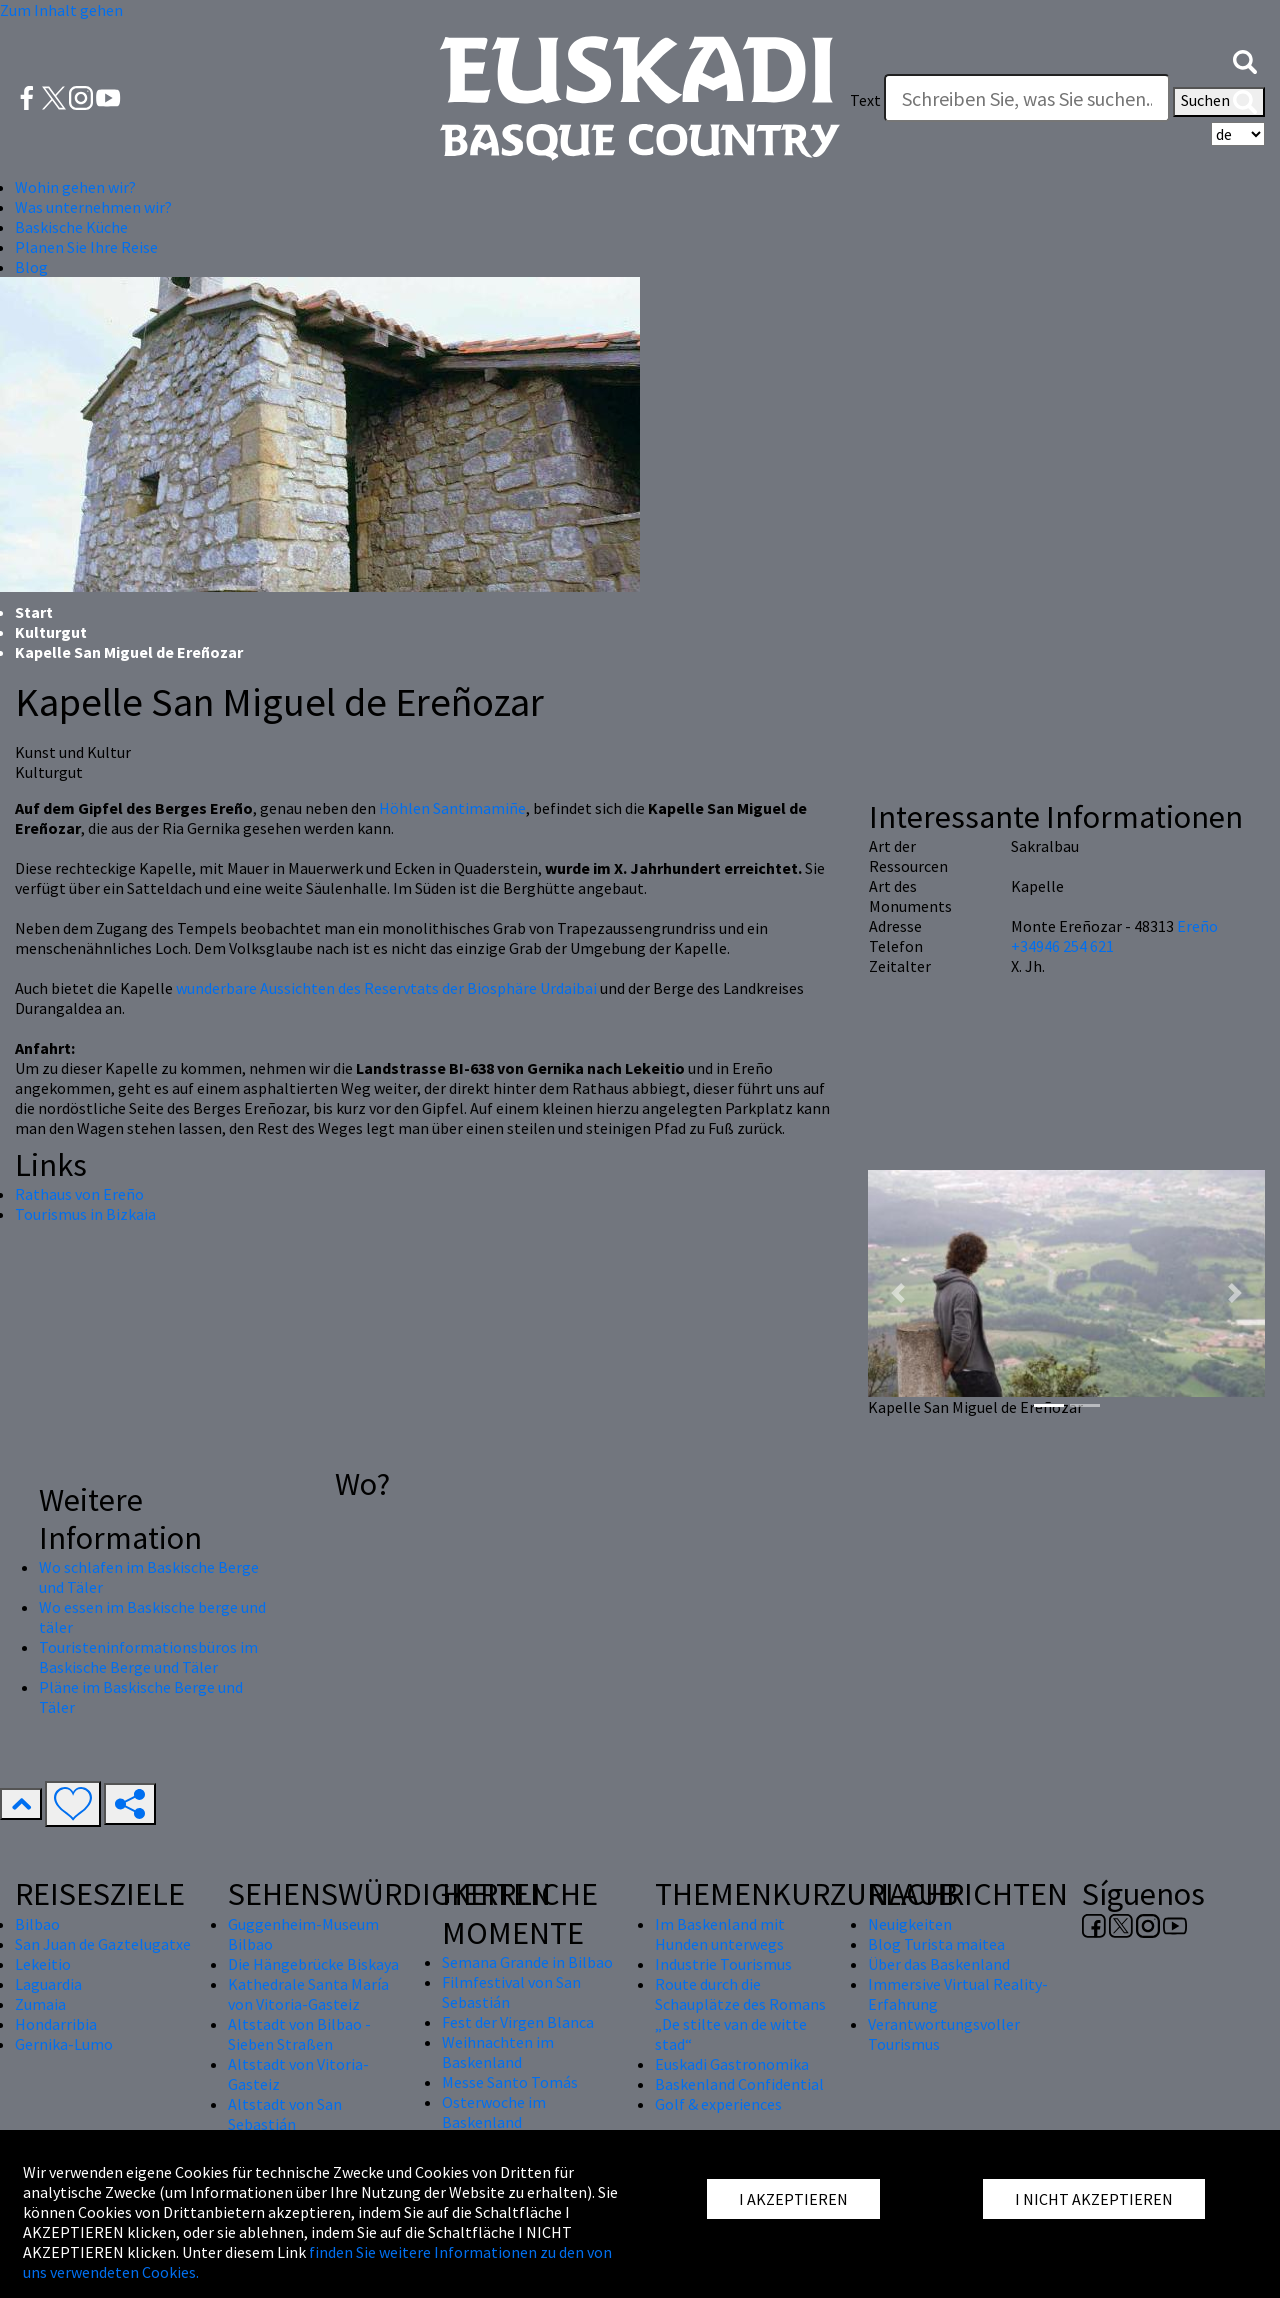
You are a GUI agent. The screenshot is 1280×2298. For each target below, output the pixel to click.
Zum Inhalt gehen (61, 10)
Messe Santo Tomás (510, 2082)
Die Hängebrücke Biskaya (313, 1964)
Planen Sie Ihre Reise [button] (86, 247)
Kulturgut (51, 632)
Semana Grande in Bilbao (527, 1962)
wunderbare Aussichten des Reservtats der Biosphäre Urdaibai (386, 988)
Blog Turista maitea (936, 1944)
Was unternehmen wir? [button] (93, 207)
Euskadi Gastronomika (732, 2064)
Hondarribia (56, 2024)
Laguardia (48, 1984)
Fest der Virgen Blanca (518, 2022)
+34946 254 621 (1062, 946)
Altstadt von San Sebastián (285, 2114)
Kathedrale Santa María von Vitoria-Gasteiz (308, 1994)
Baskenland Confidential (739, 2084)
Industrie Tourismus (723, 1964)
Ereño (1197, 926)
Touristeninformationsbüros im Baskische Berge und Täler (148, 1657)
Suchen (1219, 102)
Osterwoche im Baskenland (494, 2112)
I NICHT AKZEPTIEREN (1094, 2199)
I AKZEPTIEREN (793, 2199)
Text (865, 100)
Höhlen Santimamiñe (452, 808)
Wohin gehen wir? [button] (75, 187)
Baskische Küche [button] (71, 227)
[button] (1245, 60)
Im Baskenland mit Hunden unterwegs (720, 1934)
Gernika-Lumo (64, 2044)
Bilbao (37, 1924)
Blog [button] (31, 267)
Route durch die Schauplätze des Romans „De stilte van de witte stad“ (740, 2014)
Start (34, 612)
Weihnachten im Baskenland (498, 2052)
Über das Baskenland (939, 1964)
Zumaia (40, 2004)
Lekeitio (43, 1964)
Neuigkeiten (910, 1924)
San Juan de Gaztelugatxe (103, 1944)
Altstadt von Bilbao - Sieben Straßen (299, 2034)
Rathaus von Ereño (79, 1194)
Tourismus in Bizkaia (85, 1214)
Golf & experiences (718, 2104)
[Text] (1027, 98)
